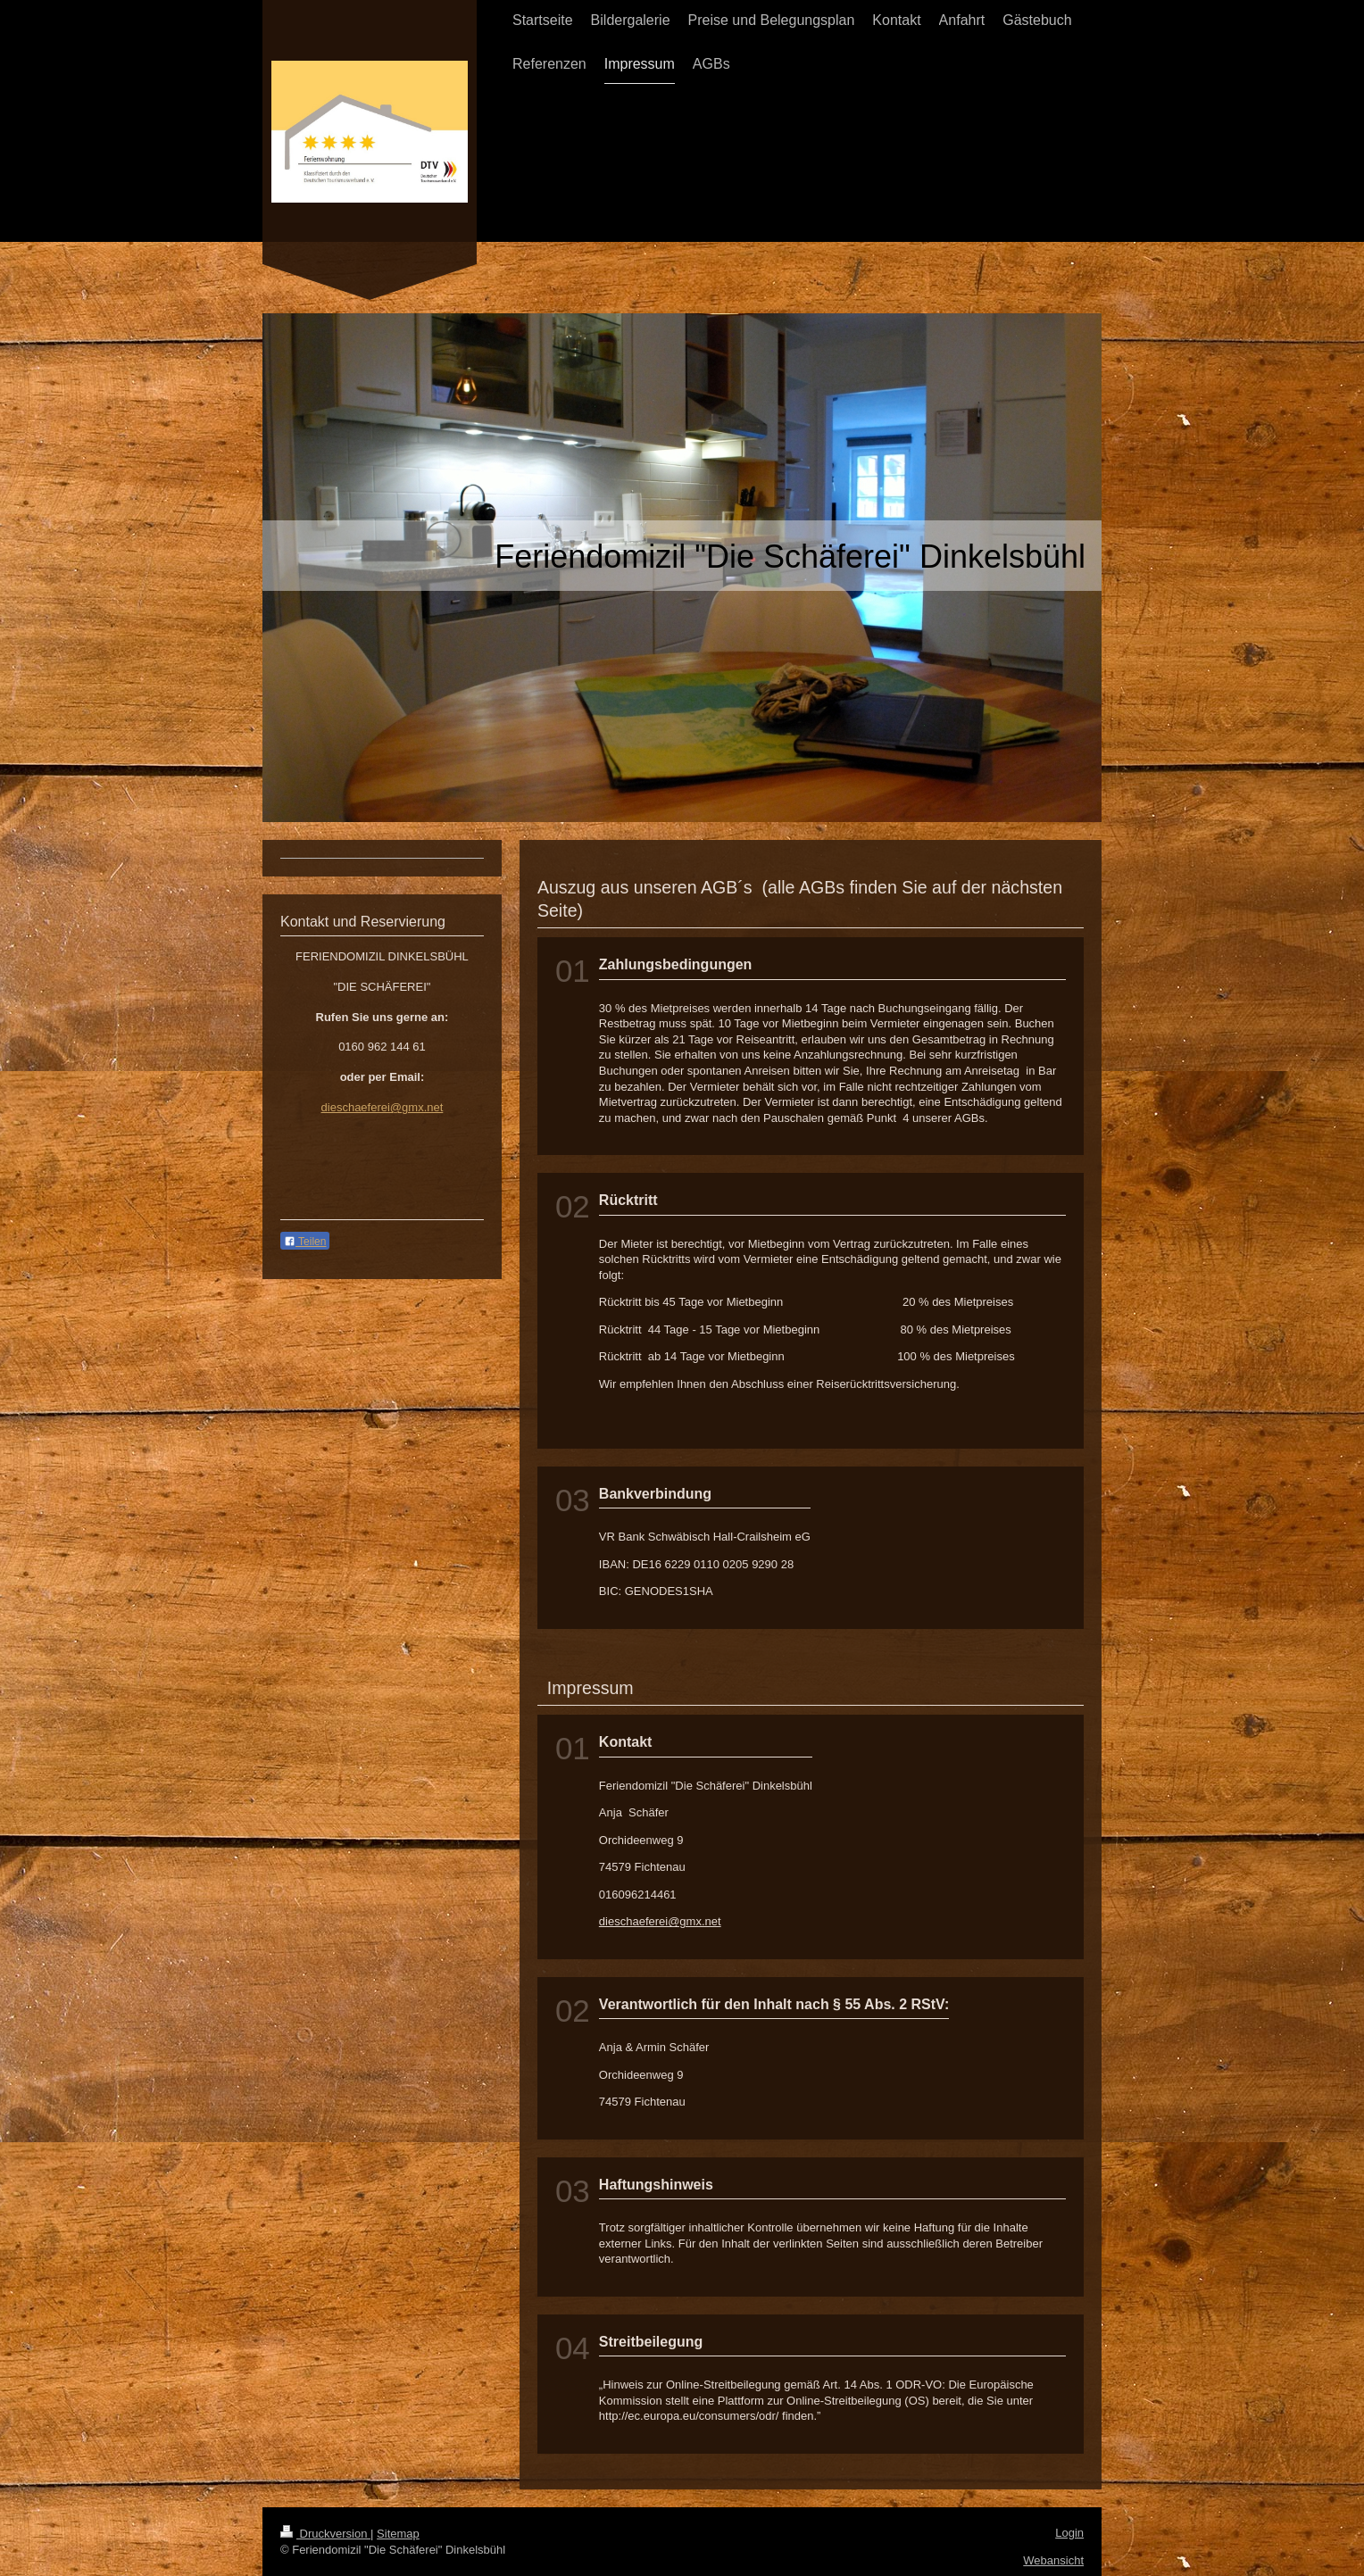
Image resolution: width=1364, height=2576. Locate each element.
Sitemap (398, 2533)
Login (1069, 2532)
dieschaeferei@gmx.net (660, 1921)
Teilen (305, 1241)
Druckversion (325, 2533)
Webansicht (1053, 2560)
